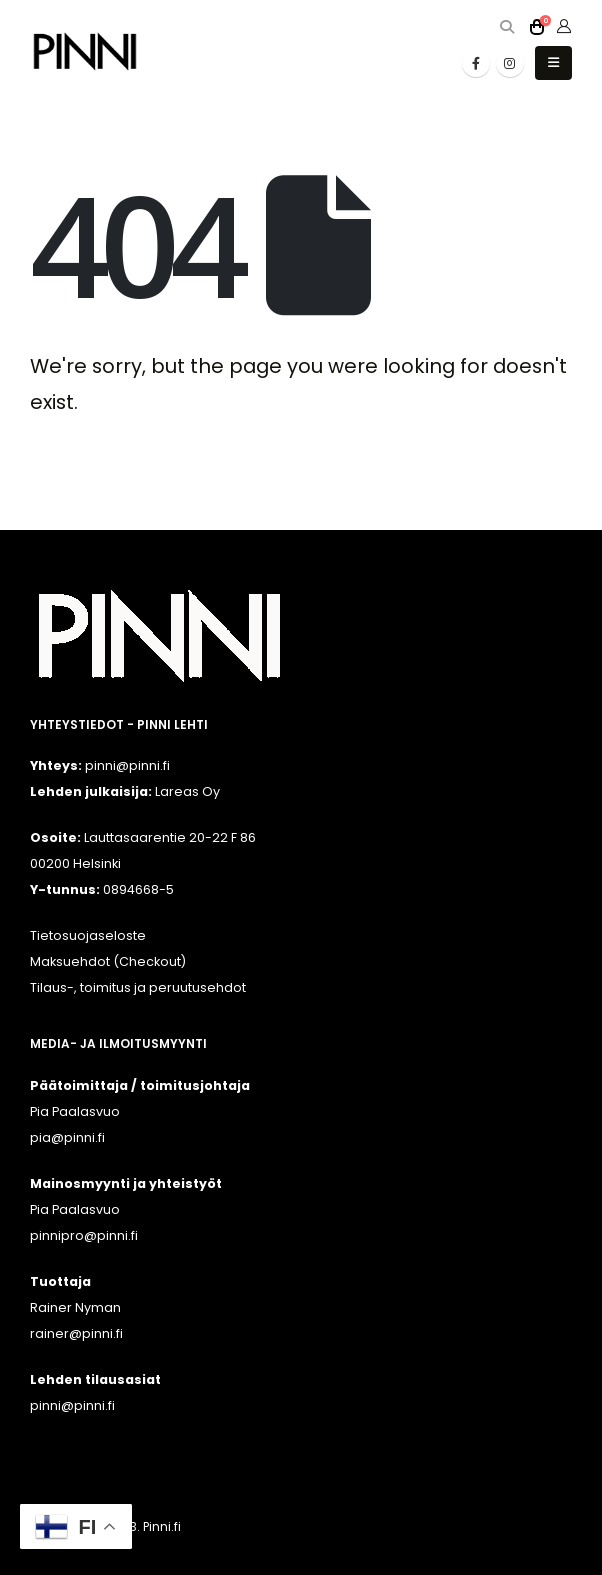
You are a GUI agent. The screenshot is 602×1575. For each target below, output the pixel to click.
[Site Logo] (85, 51)
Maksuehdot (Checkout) (108, 961)
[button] (506, 27)
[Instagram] (510, 63)
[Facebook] (476, 63)
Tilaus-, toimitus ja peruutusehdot (138, 987)
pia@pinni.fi (67, 1137)
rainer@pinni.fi (76, 1333)
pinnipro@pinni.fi (84, 1235)
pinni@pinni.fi (72, 1405)
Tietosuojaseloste (88, 935)
